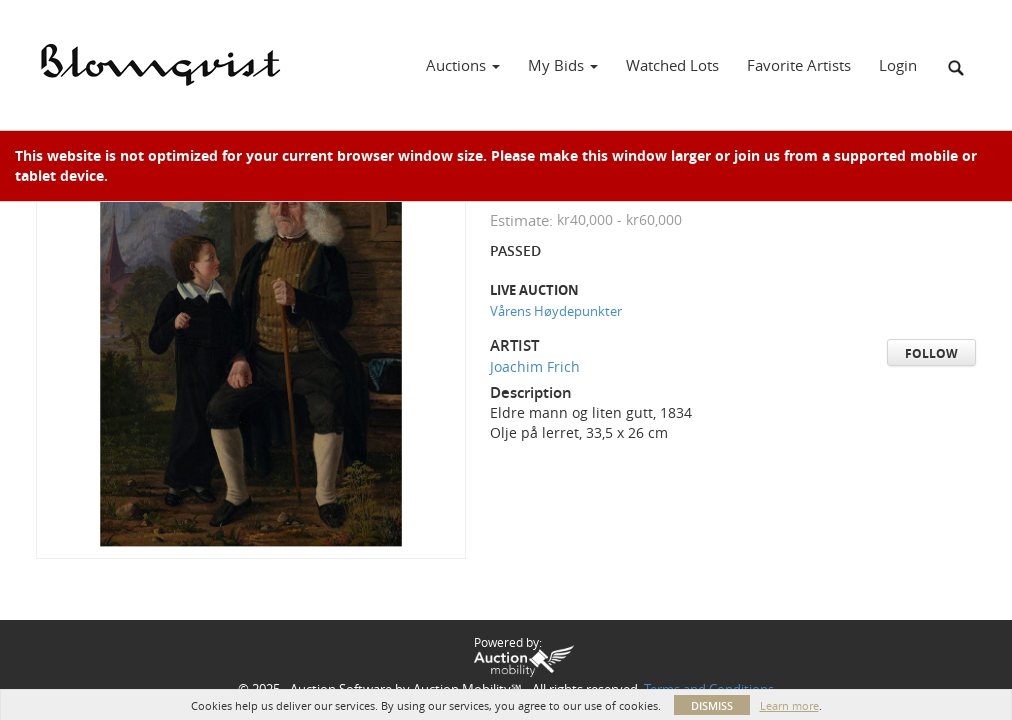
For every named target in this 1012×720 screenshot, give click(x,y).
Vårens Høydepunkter (556, 311)
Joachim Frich (535, 366)
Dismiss (712, 705)
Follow (931, 353)
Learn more (789, 705)
